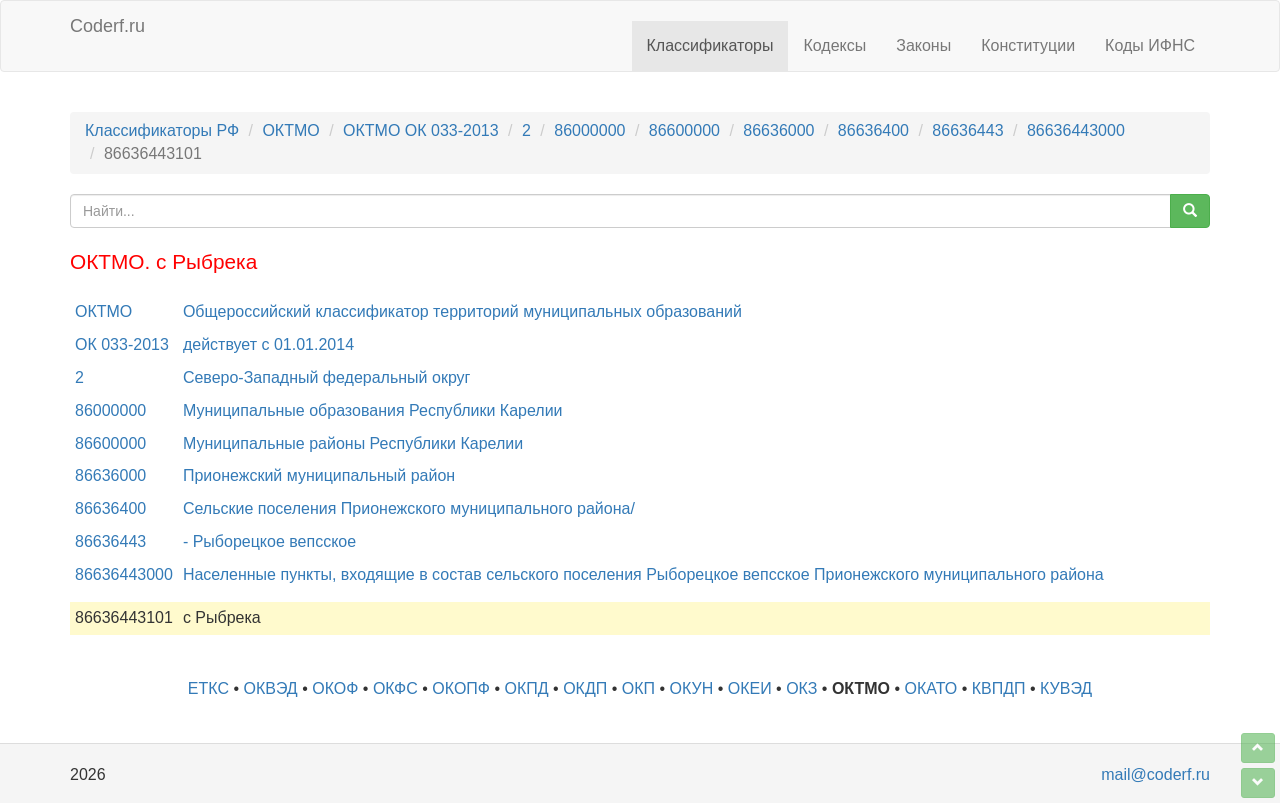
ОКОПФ (461, 688)
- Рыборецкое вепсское (269, 541)
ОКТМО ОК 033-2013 (421, 130)
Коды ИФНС (1150, 45)
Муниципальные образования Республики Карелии (373, 410)
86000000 (589, 130)
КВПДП (999, 688)
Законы (923, 45)
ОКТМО (290, 130)
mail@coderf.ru (1155, 774)
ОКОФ (335, 688)
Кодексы (834, 45)
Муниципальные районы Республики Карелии (353, 443)
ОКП (638, 688)
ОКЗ (801, 688)
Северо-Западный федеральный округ (327, 377)
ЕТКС (208, 688)
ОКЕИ (750, 688)
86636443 (967, 130)
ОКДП (585, 688)
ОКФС (395, 688)
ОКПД (527, 688)
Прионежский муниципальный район (319, 475)
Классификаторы (710, 45)
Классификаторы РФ (162, 130)
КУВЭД (1066, 688)
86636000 (778, 130)
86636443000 (1076, 130)
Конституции (1028, 45)
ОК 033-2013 (122, 344)
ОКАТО (931, 688)
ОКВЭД (270, 688)
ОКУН (692, 688)
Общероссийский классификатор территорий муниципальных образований (462, 311)
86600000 (684, 130)
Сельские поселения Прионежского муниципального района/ (409, 508)
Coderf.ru (107, 26)
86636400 (873, 130)
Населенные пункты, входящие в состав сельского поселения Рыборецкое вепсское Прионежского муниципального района (643, 574)
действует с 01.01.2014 (268, 344)
